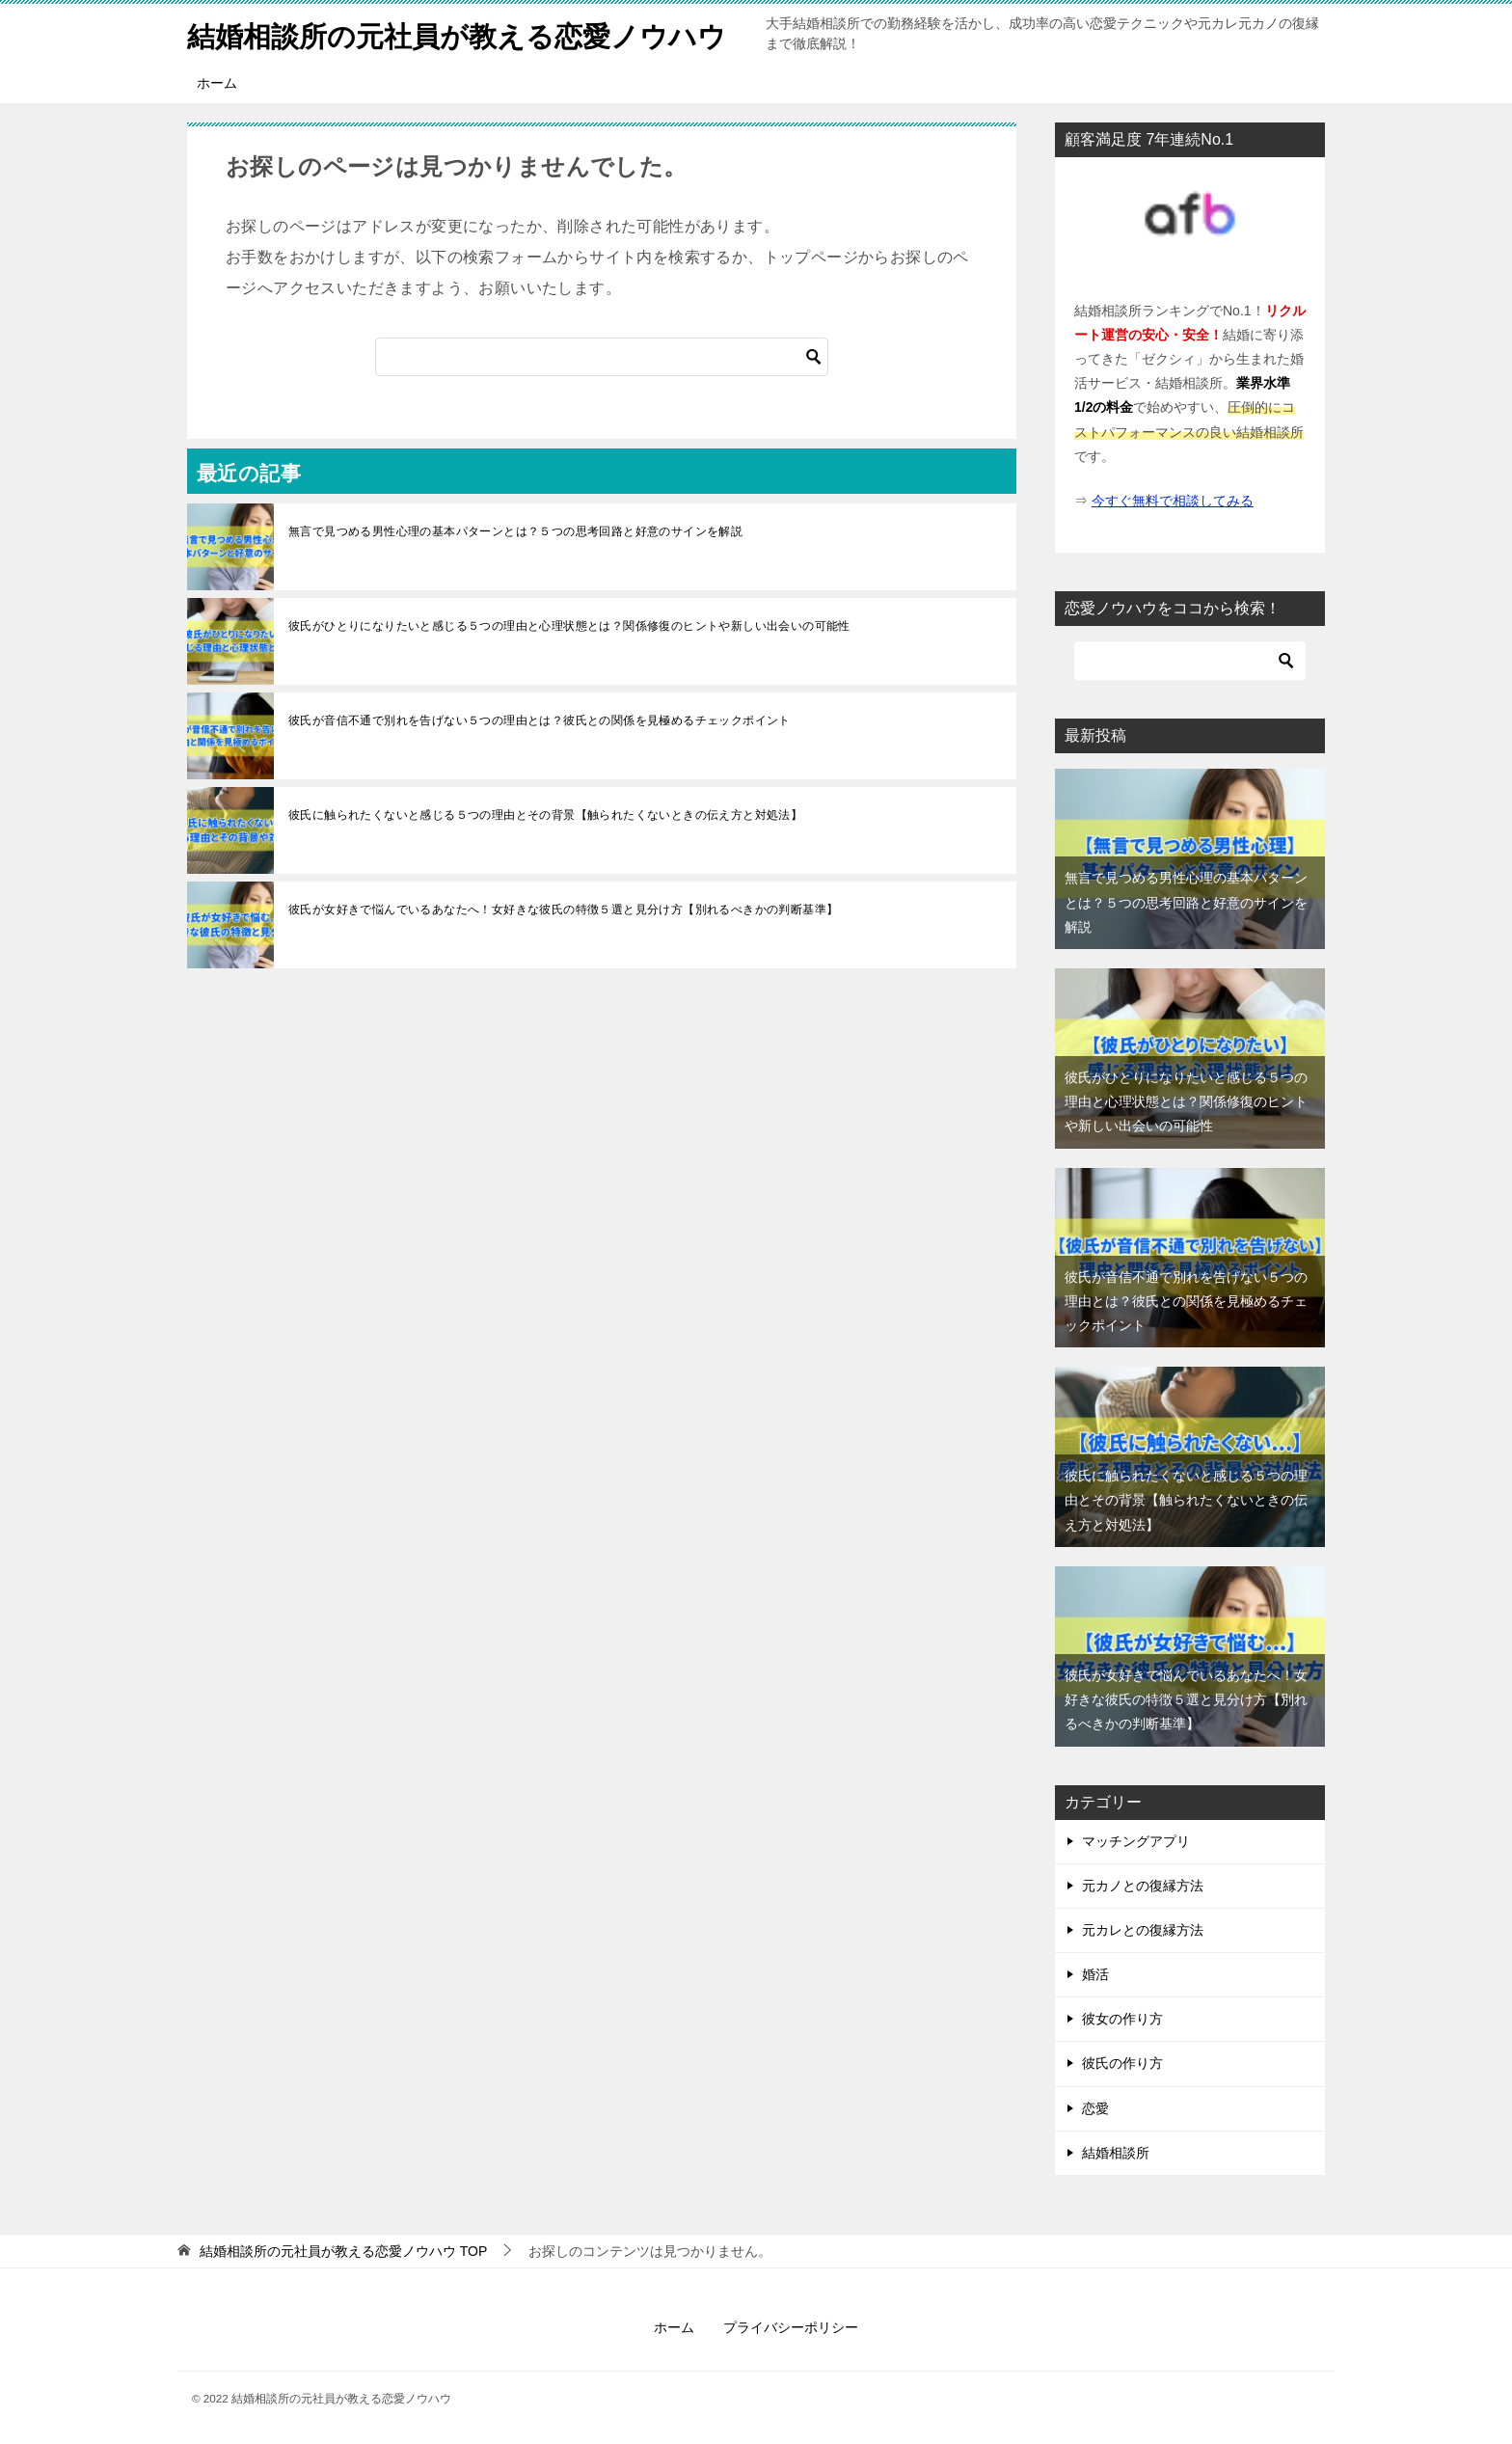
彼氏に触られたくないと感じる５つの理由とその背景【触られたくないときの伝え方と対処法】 (545, 815)
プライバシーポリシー (790, 2327)
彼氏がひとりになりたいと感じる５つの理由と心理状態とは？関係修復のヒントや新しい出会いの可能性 (569, 626)
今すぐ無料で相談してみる (1173, 500)
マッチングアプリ (1136, 1841)
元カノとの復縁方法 (1142, 1885)
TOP (343, 2251)
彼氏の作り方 (1122, 2063)
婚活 (1095, 1974)
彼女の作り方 (1122, 2018)
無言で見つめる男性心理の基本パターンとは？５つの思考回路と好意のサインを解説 (515, 531)
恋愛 (1095, 2108)
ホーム (217, 83)
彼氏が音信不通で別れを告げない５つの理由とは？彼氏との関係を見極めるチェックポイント (539, 720)
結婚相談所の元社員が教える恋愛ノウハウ (465, 33)
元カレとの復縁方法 (1142, 1930)
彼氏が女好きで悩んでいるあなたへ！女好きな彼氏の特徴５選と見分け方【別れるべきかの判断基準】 (563, 909)
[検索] (601, 357)
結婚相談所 (1115, 2152)
